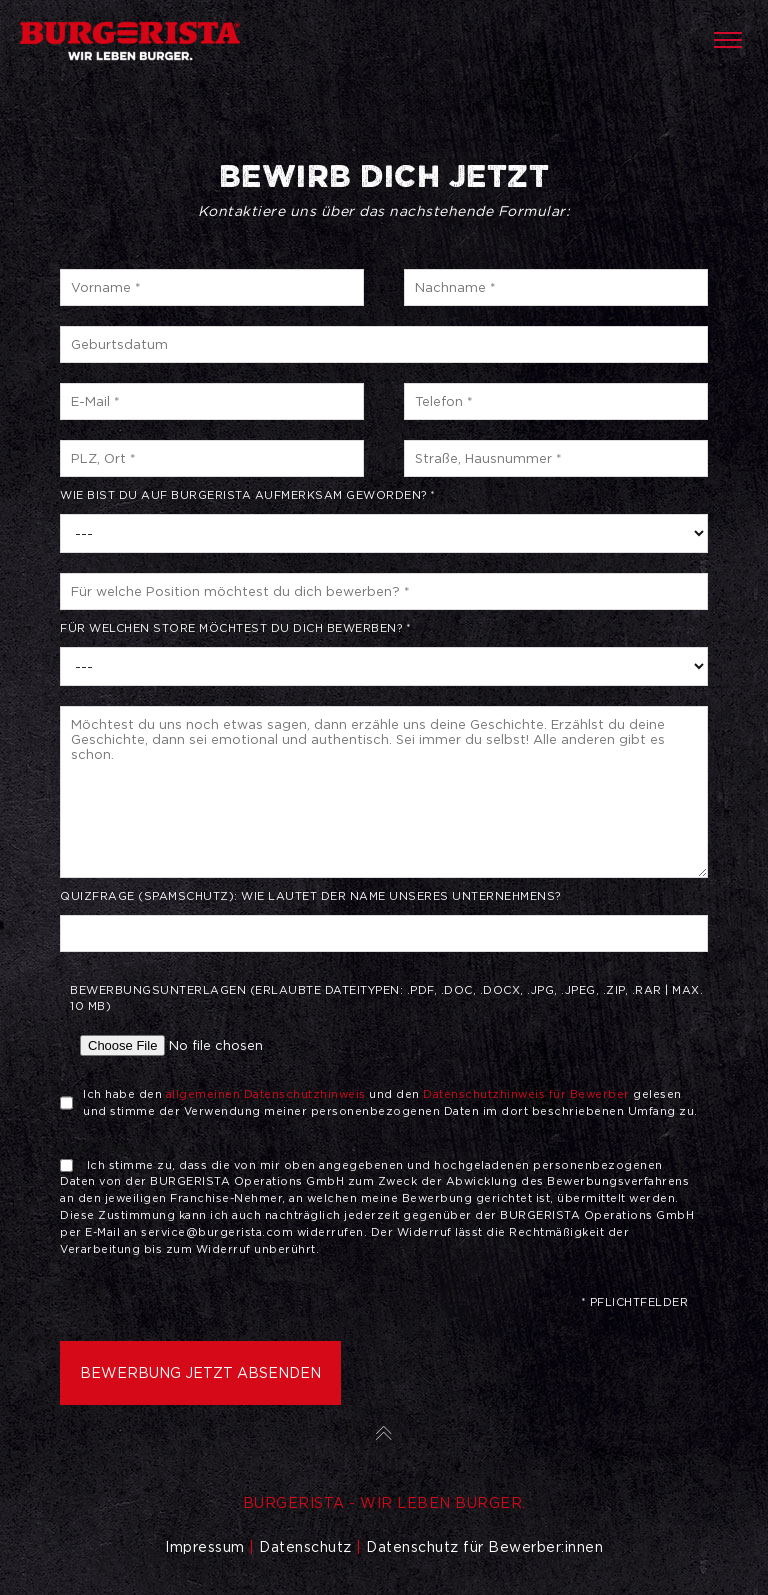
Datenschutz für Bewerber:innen (484, 1547)
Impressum (205, 1547)
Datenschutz (305, 1547)
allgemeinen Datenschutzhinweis (266, 1094)
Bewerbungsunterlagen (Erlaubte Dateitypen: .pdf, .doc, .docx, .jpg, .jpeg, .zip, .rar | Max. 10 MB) (389, 1025)
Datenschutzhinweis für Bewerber (526, 1094)
